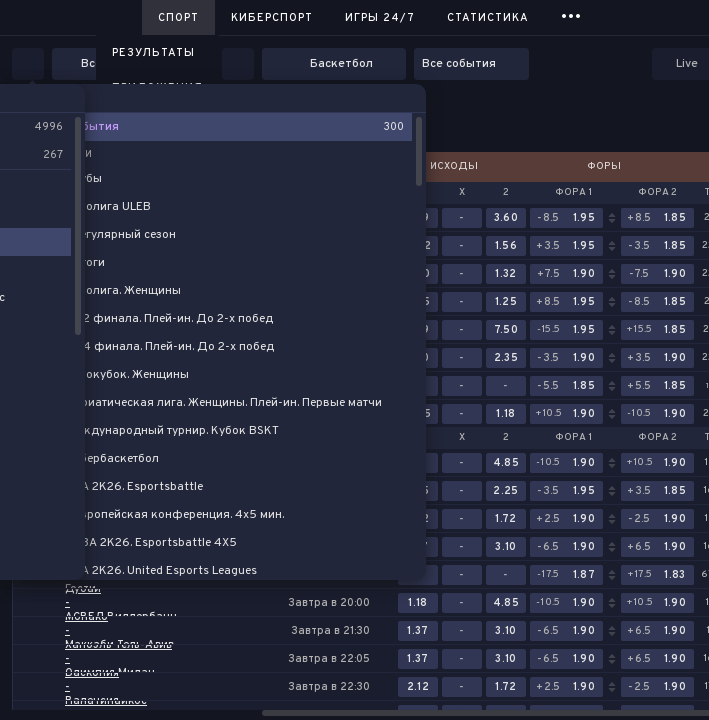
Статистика (488, 18)
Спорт (178, 18)
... (571, 14)
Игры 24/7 (380, 18)
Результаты (153, 53)
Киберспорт (272, 18)
